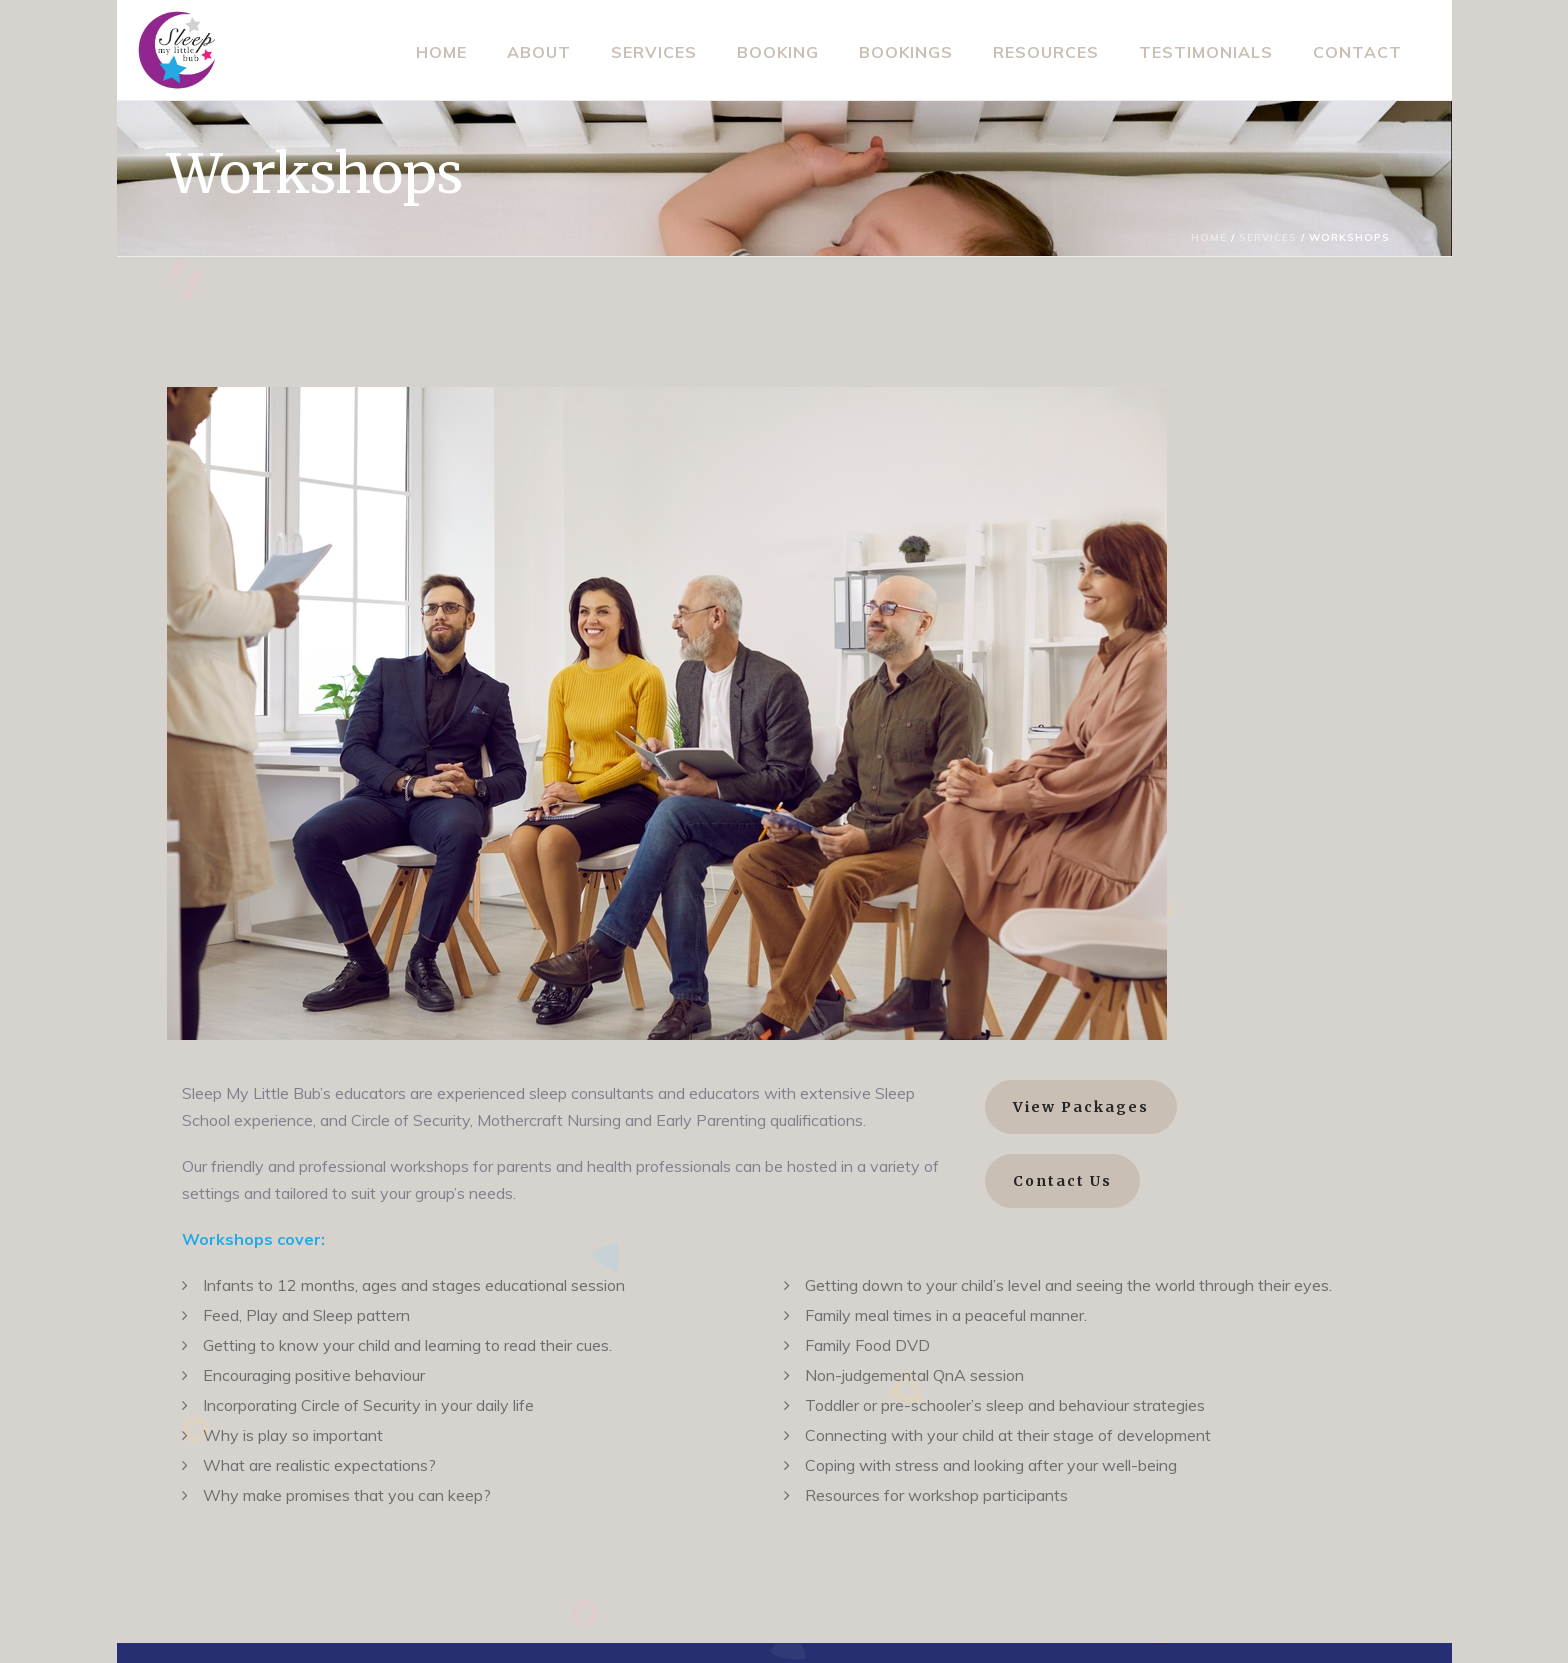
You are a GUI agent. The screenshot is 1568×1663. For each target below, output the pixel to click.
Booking (778, 52)
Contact (1357, 52)
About (539, 52)
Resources (1046, 52)
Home (441, 52)
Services (654, 52)
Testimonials (1206, 52)
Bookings (906, 52)
